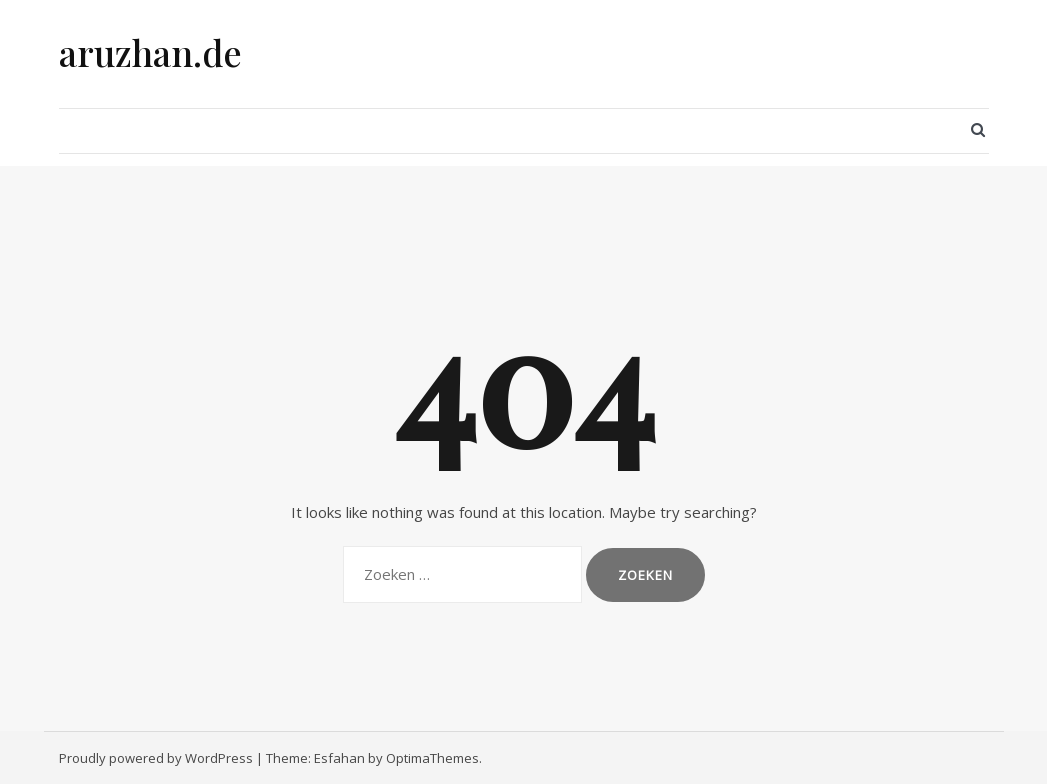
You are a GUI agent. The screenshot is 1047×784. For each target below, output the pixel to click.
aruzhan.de (150, 52)
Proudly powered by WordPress (156, 758)
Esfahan (339, 758)
